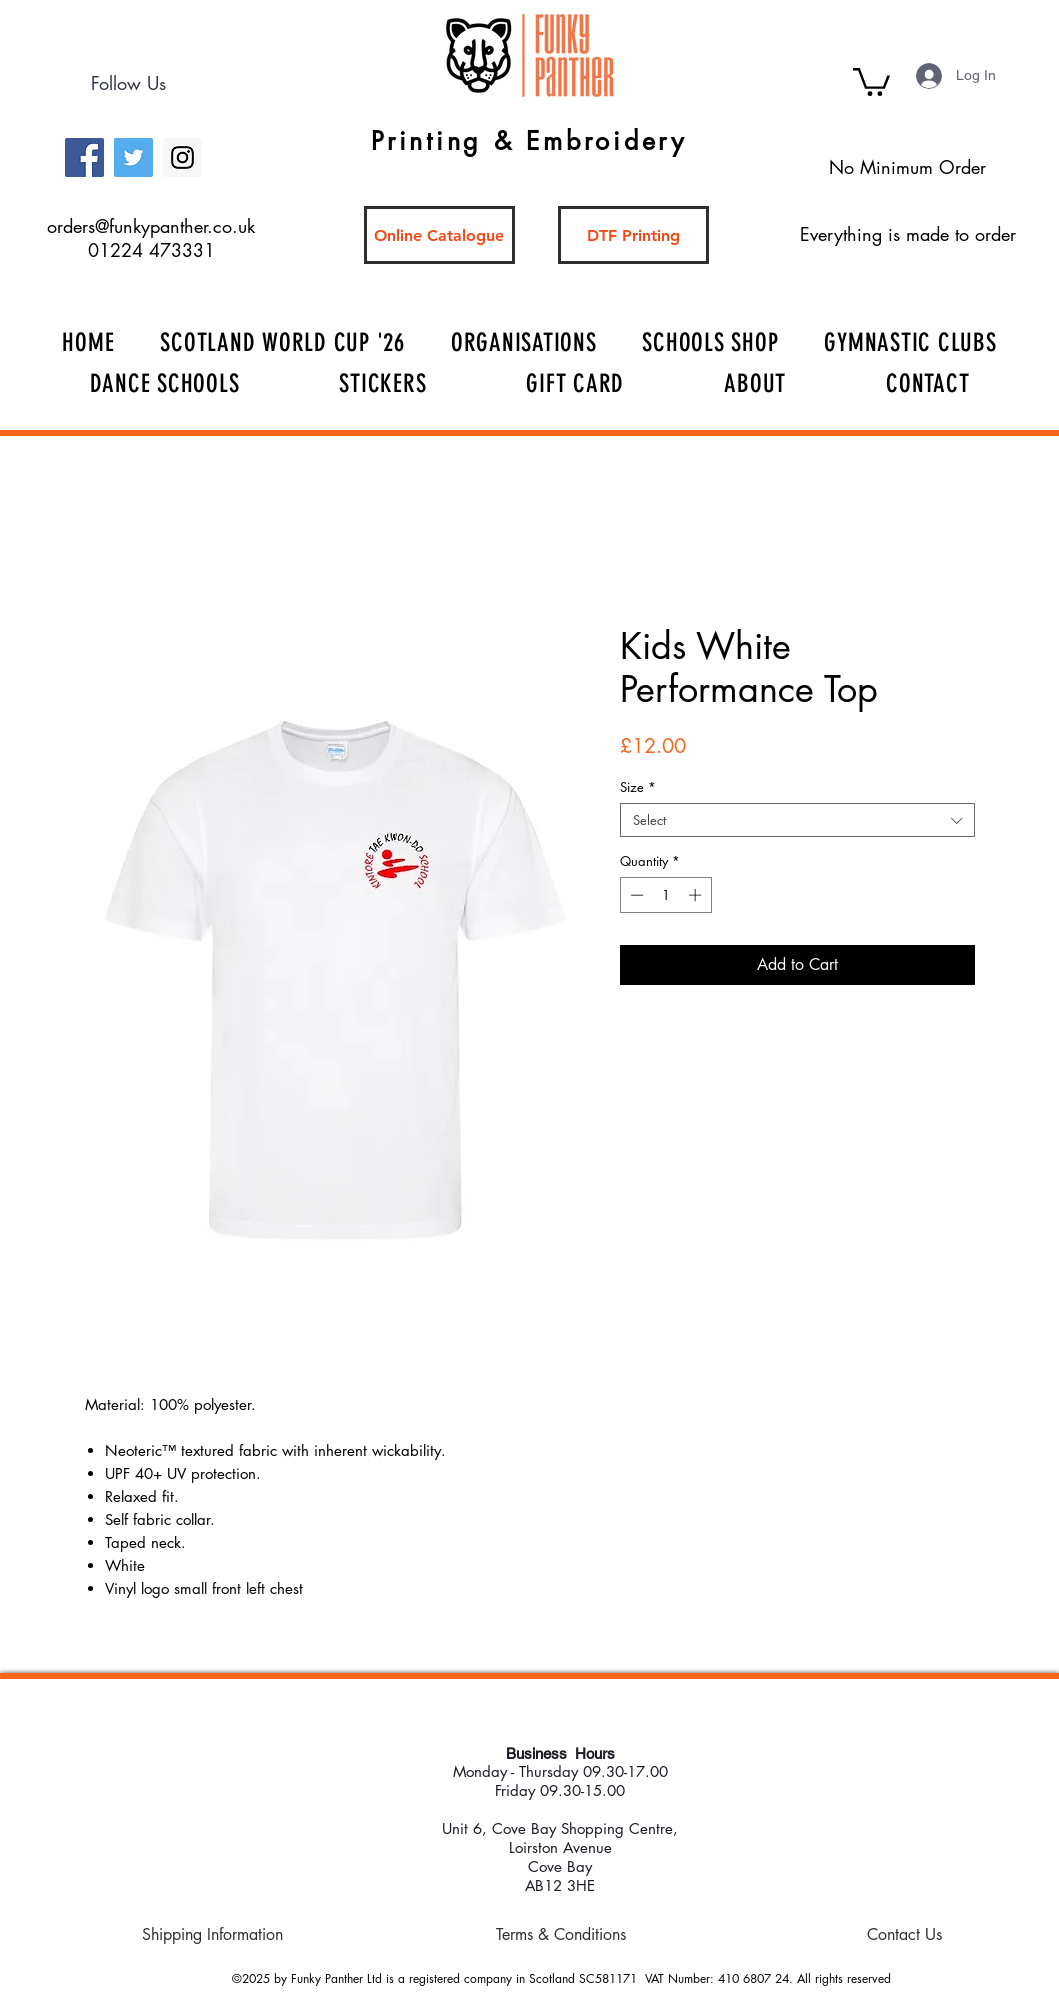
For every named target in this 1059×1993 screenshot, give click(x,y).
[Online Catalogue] (439, 235)
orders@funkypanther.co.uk (151, 226)
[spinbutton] (665, 895)
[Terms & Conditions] (561, 1935)
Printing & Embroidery (529, 141)
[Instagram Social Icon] (182, 157)
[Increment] (697, 895)
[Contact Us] (905, 1935)
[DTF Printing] (633, 235)
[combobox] (797, 820)
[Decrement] (635, 895)
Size (638, 787)
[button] (871, 80)
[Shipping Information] (213, 1935)
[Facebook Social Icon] (84, 157)
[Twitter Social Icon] (133, 157)
